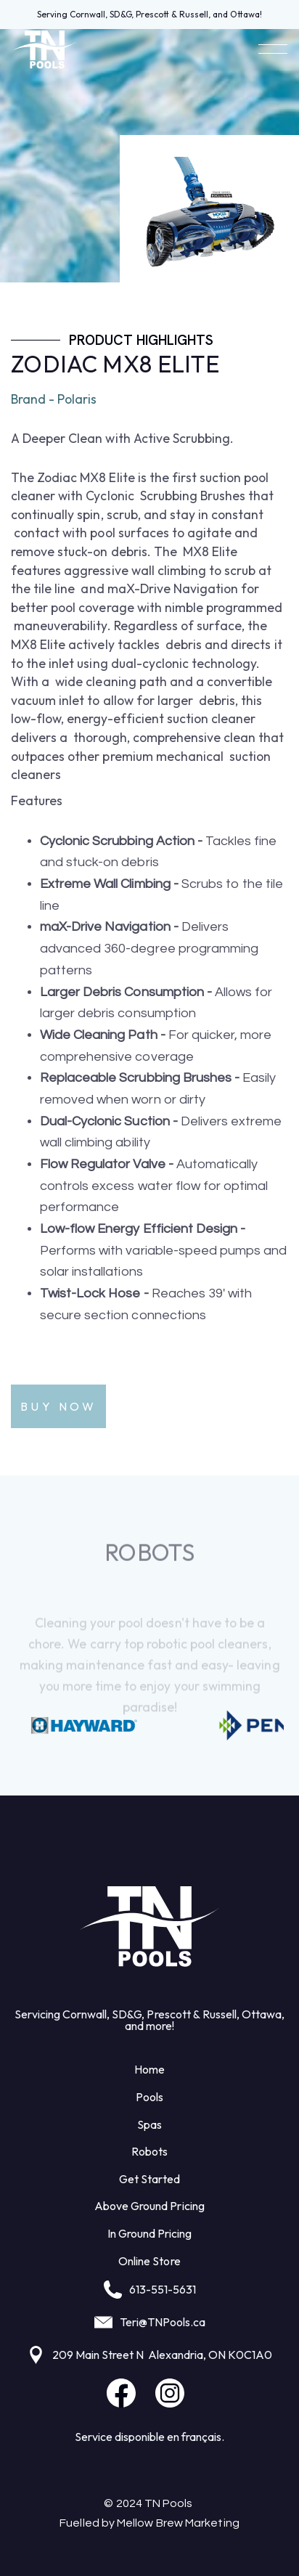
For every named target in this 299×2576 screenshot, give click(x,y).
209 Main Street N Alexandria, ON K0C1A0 (162, 2354)
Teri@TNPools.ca (162, 2322)
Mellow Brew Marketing (178, 2523)
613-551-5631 (162, 2289)
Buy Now (58, 1406)
